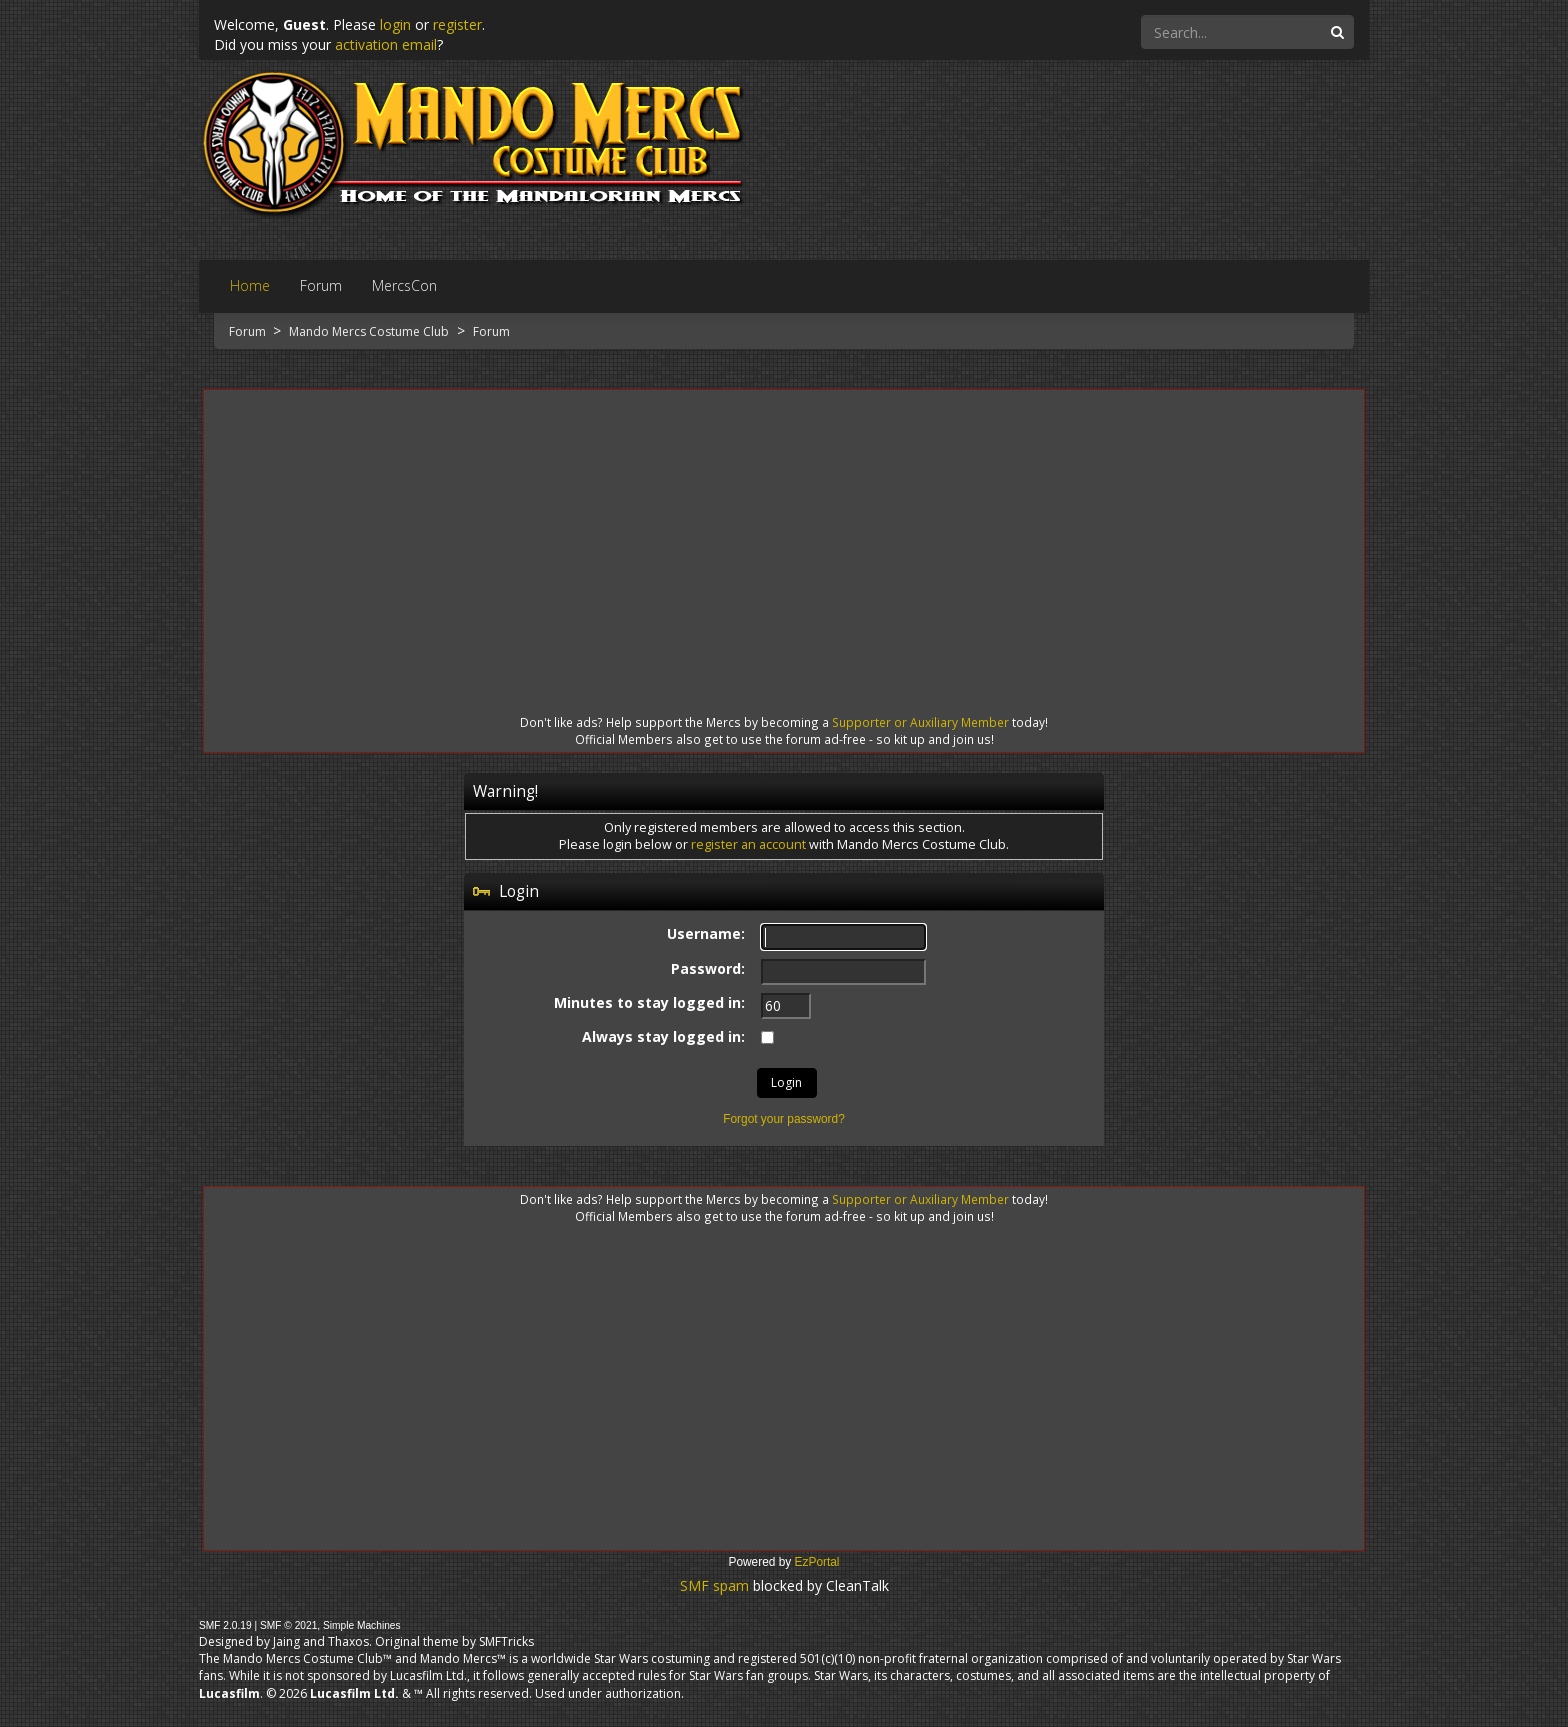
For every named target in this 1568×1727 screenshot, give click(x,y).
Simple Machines (362, 1625)
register (457, 24)
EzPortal (817, 1562)
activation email (386, 44)
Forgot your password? (784, 1119)
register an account (748, 844)
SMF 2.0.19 (225, 1625)
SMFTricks (506, 1641)
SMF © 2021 (288, 1625)
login (395, 24)
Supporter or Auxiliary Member (920, 722)
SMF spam (714, 1585)
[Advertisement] (784, 534)
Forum (249, 331)
